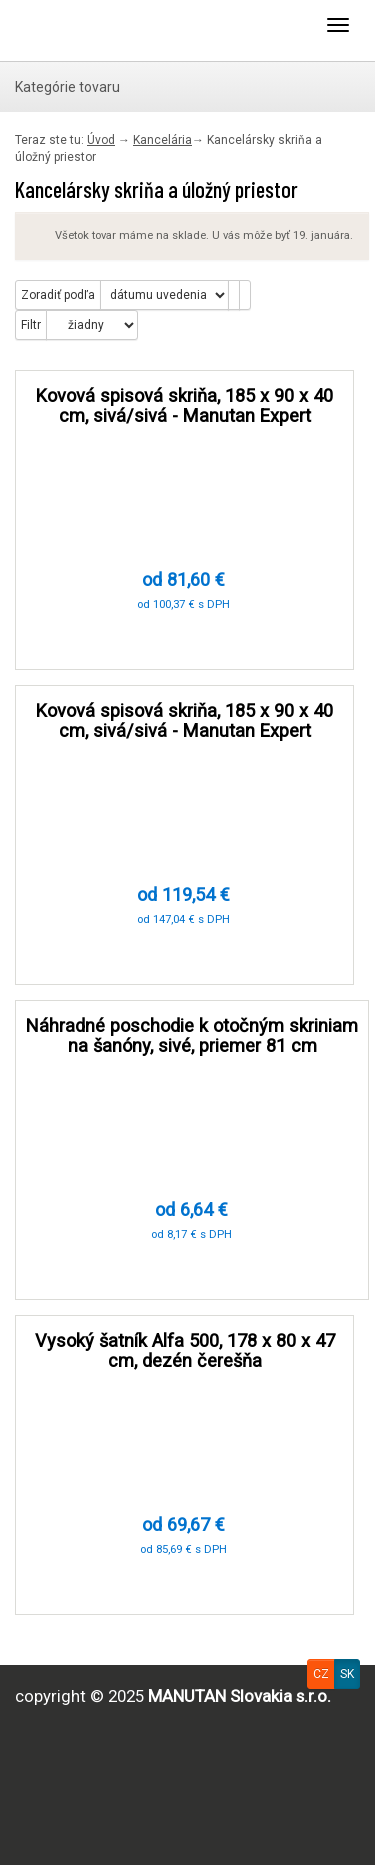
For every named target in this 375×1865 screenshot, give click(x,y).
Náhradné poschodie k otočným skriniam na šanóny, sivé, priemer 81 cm (192, 1035)
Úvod (101, 140)
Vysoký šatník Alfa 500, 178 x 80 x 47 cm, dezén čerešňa (185, 1350)
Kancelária (162, 140)
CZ (321, 1674)
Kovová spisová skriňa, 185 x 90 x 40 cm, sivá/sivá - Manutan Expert (184, 405)
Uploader (95, 30)
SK (347, 1674)
